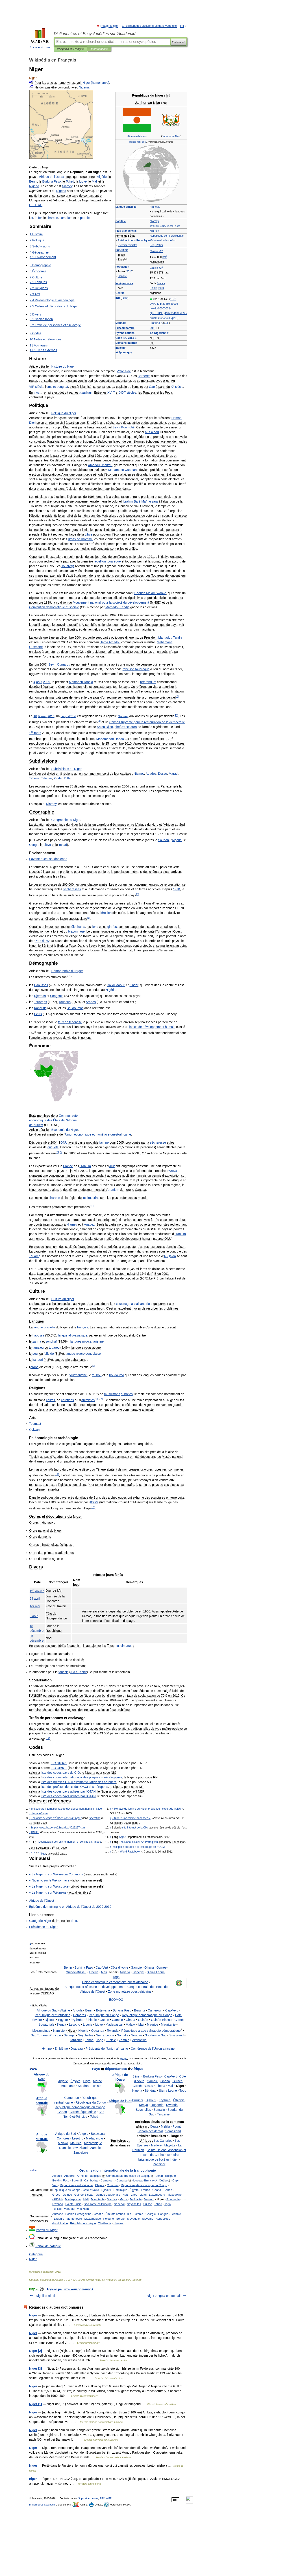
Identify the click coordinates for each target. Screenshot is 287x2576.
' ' (53, 1120)
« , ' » (147, 1808)
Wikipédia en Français (70, 49)
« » (131, 1818)
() (96, 82)
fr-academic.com (40, 38)
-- (46, 2035)
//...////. (58, 1827)
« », (56, 1874)
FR (182, 25)
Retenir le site (109, 25)
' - (70, 1906)
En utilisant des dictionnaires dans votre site (149, 25)
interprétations (99, 49)
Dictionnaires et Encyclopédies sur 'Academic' (95, 33)
